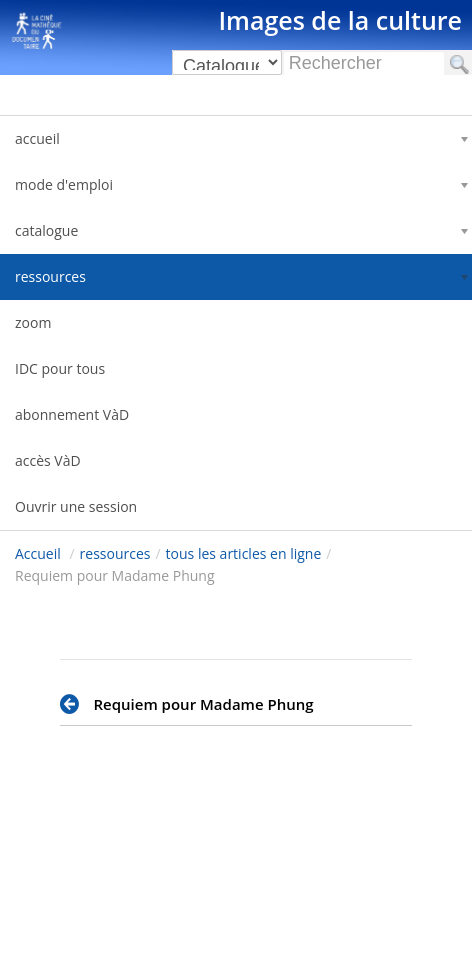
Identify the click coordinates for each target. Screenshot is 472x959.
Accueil (38, 553)
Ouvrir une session (76, 506)
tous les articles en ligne (244, 553)
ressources (115, 553)
